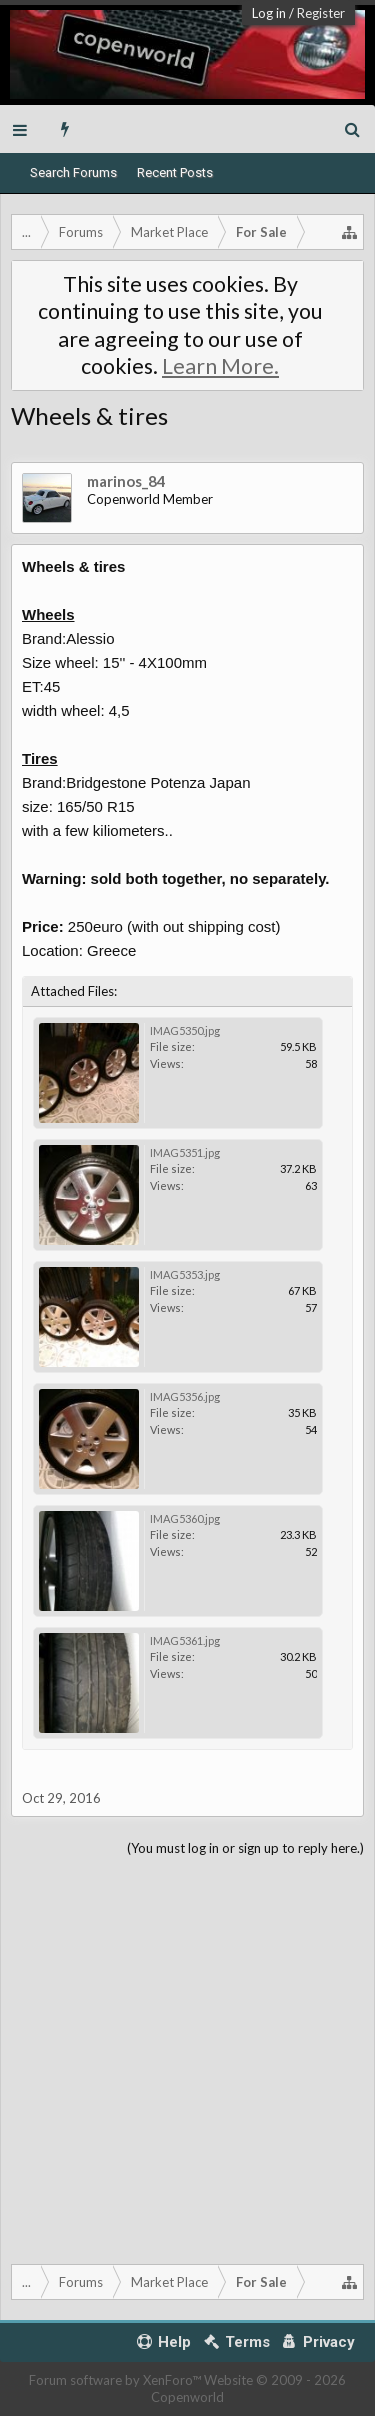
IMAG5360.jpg (185, 1518)
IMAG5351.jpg (185, 1152)
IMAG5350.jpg (185, 1030)
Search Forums (73, 172)
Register (321, 13)
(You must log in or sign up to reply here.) (245, 1848)
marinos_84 (126, 481)
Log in (269, 13)
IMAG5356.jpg (185, 1396)
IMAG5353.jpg (185, 1274)
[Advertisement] (187, 2056)
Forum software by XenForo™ (116, 2380)
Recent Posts (175, 172)
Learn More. (220, 366)
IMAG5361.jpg (185, 1640)
